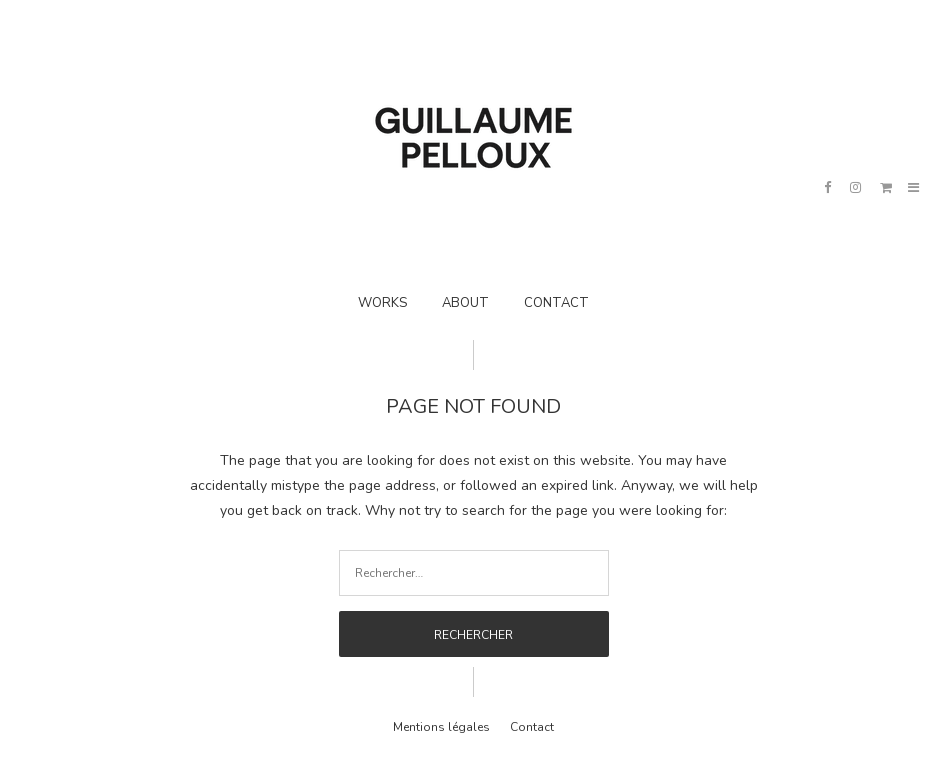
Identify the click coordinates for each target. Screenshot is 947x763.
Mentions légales (441, 727)
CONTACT (556, 303)
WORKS (382, 303)
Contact (532, 727)
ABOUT (465, 303)
